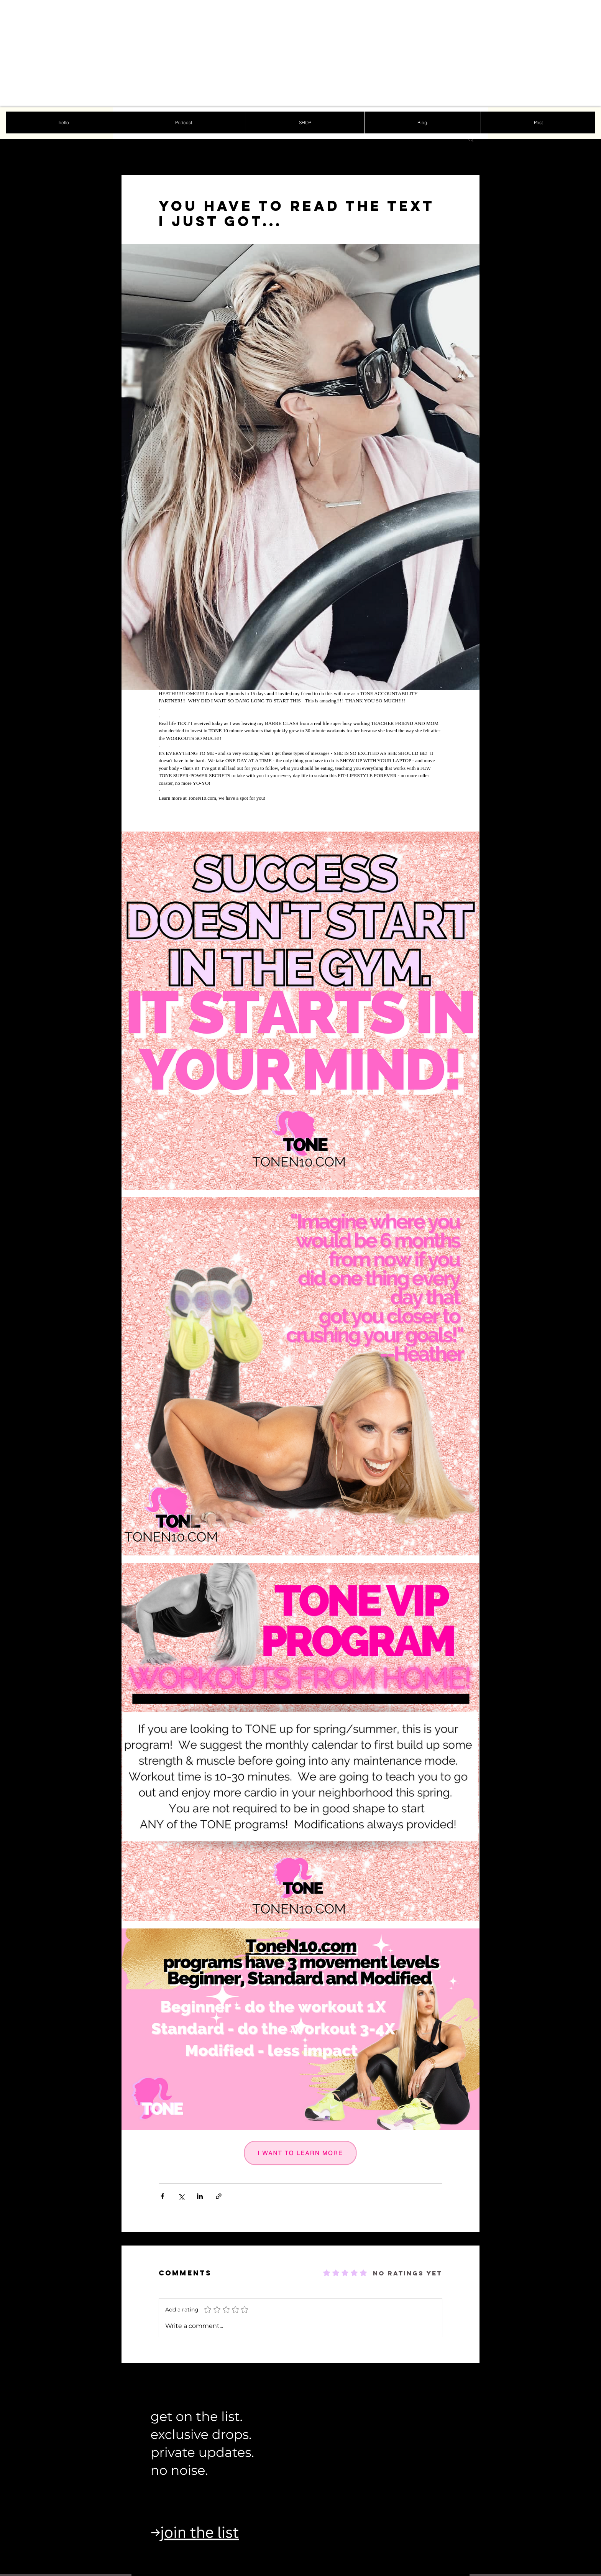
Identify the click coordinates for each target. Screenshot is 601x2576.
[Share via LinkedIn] (200, 2196)
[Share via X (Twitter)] (181, 2196)
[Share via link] (218, 2196)
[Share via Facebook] (162, 2196)
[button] (471, 139)
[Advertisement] (230, 53)
